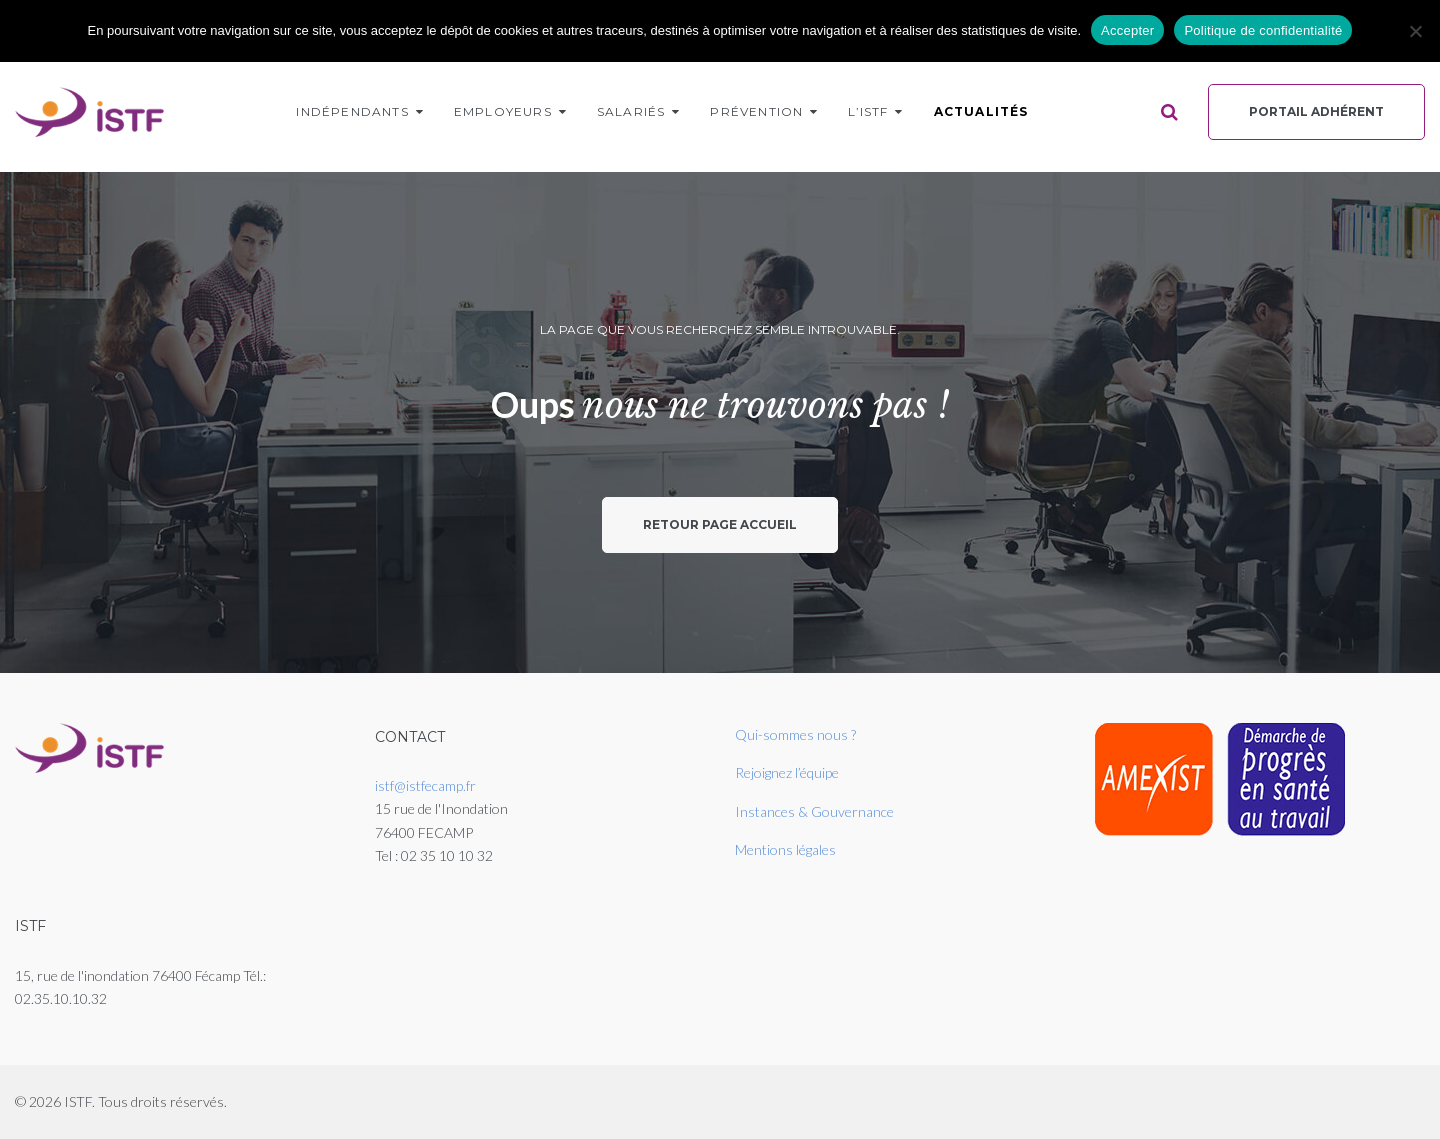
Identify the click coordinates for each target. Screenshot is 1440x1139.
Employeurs (503, 111)
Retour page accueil (720, 524)
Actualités (981, 111)
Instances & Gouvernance (814, 811)
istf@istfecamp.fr (425, 785)
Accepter (1127, 30)
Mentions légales (785, 849)
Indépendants (352, 111)
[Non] (1415, 31)
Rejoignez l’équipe (787, 772)
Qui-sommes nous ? (795, 734)
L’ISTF (868, 111)
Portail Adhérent (1316, 111)
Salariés (631, 111)
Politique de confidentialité (1263, 30)
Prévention (756, 111)
